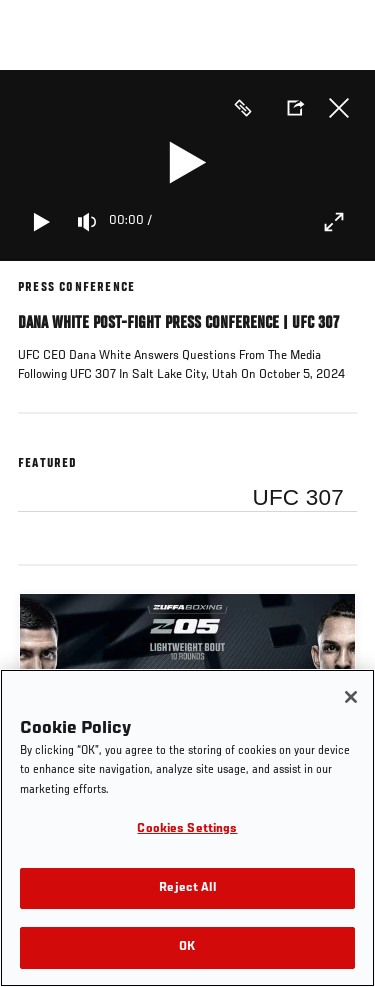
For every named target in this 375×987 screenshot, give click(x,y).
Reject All (187, 888)
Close (339, 108)
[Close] (351, 697)
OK (187, 947)
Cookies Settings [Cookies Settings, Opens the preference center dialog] (187, 829)
